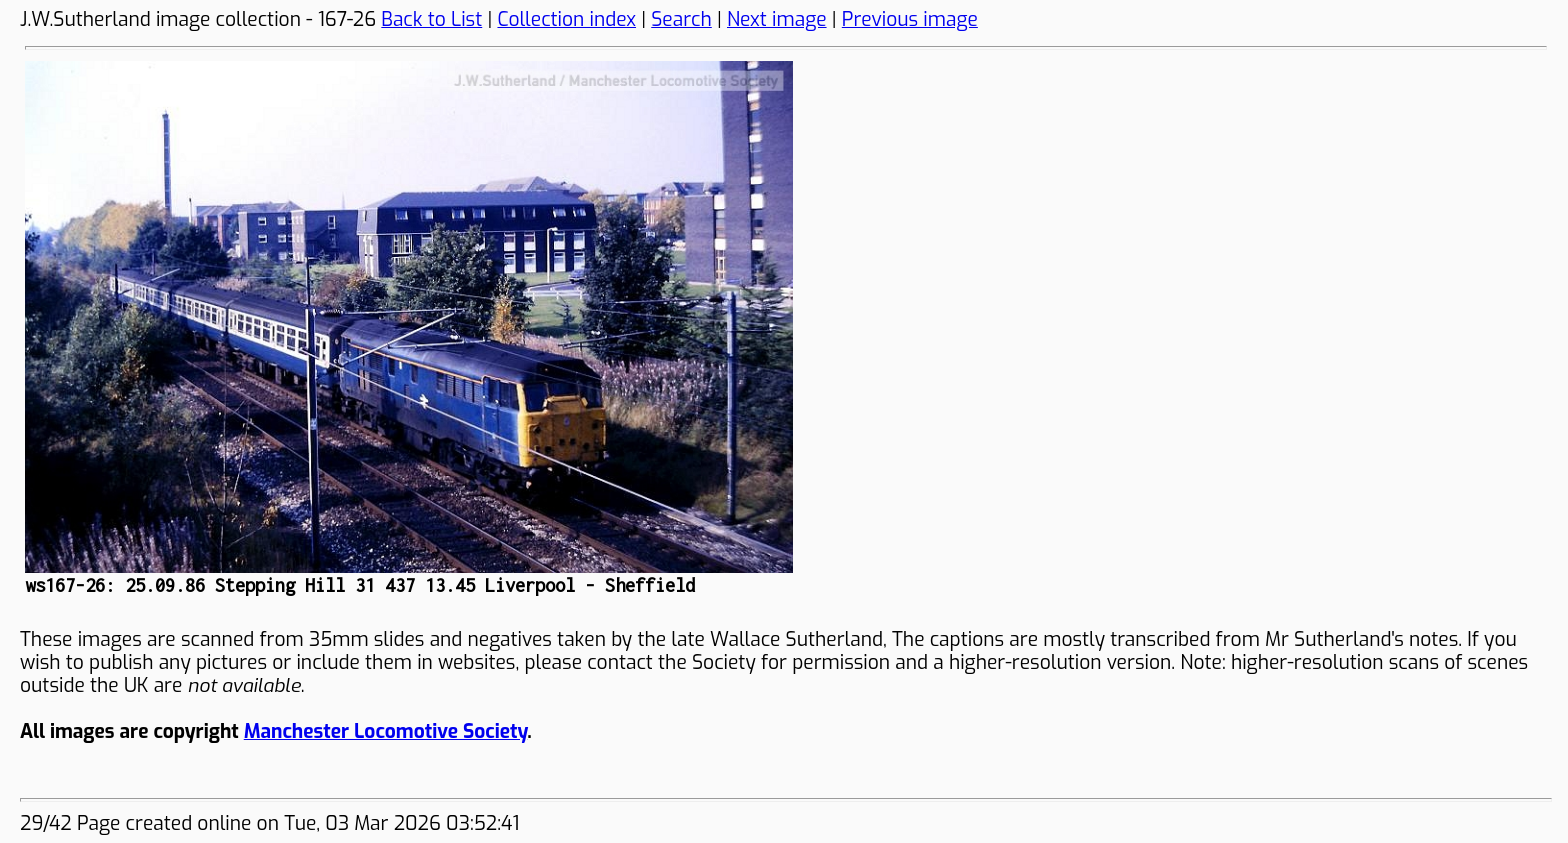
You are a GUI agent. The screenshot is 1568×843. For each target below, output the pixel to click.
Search (681, 19)
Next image (777, 19)
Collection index (566, 19)
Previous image (910, 19)
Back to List (431, 19)
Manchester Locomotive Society (385, 731)
